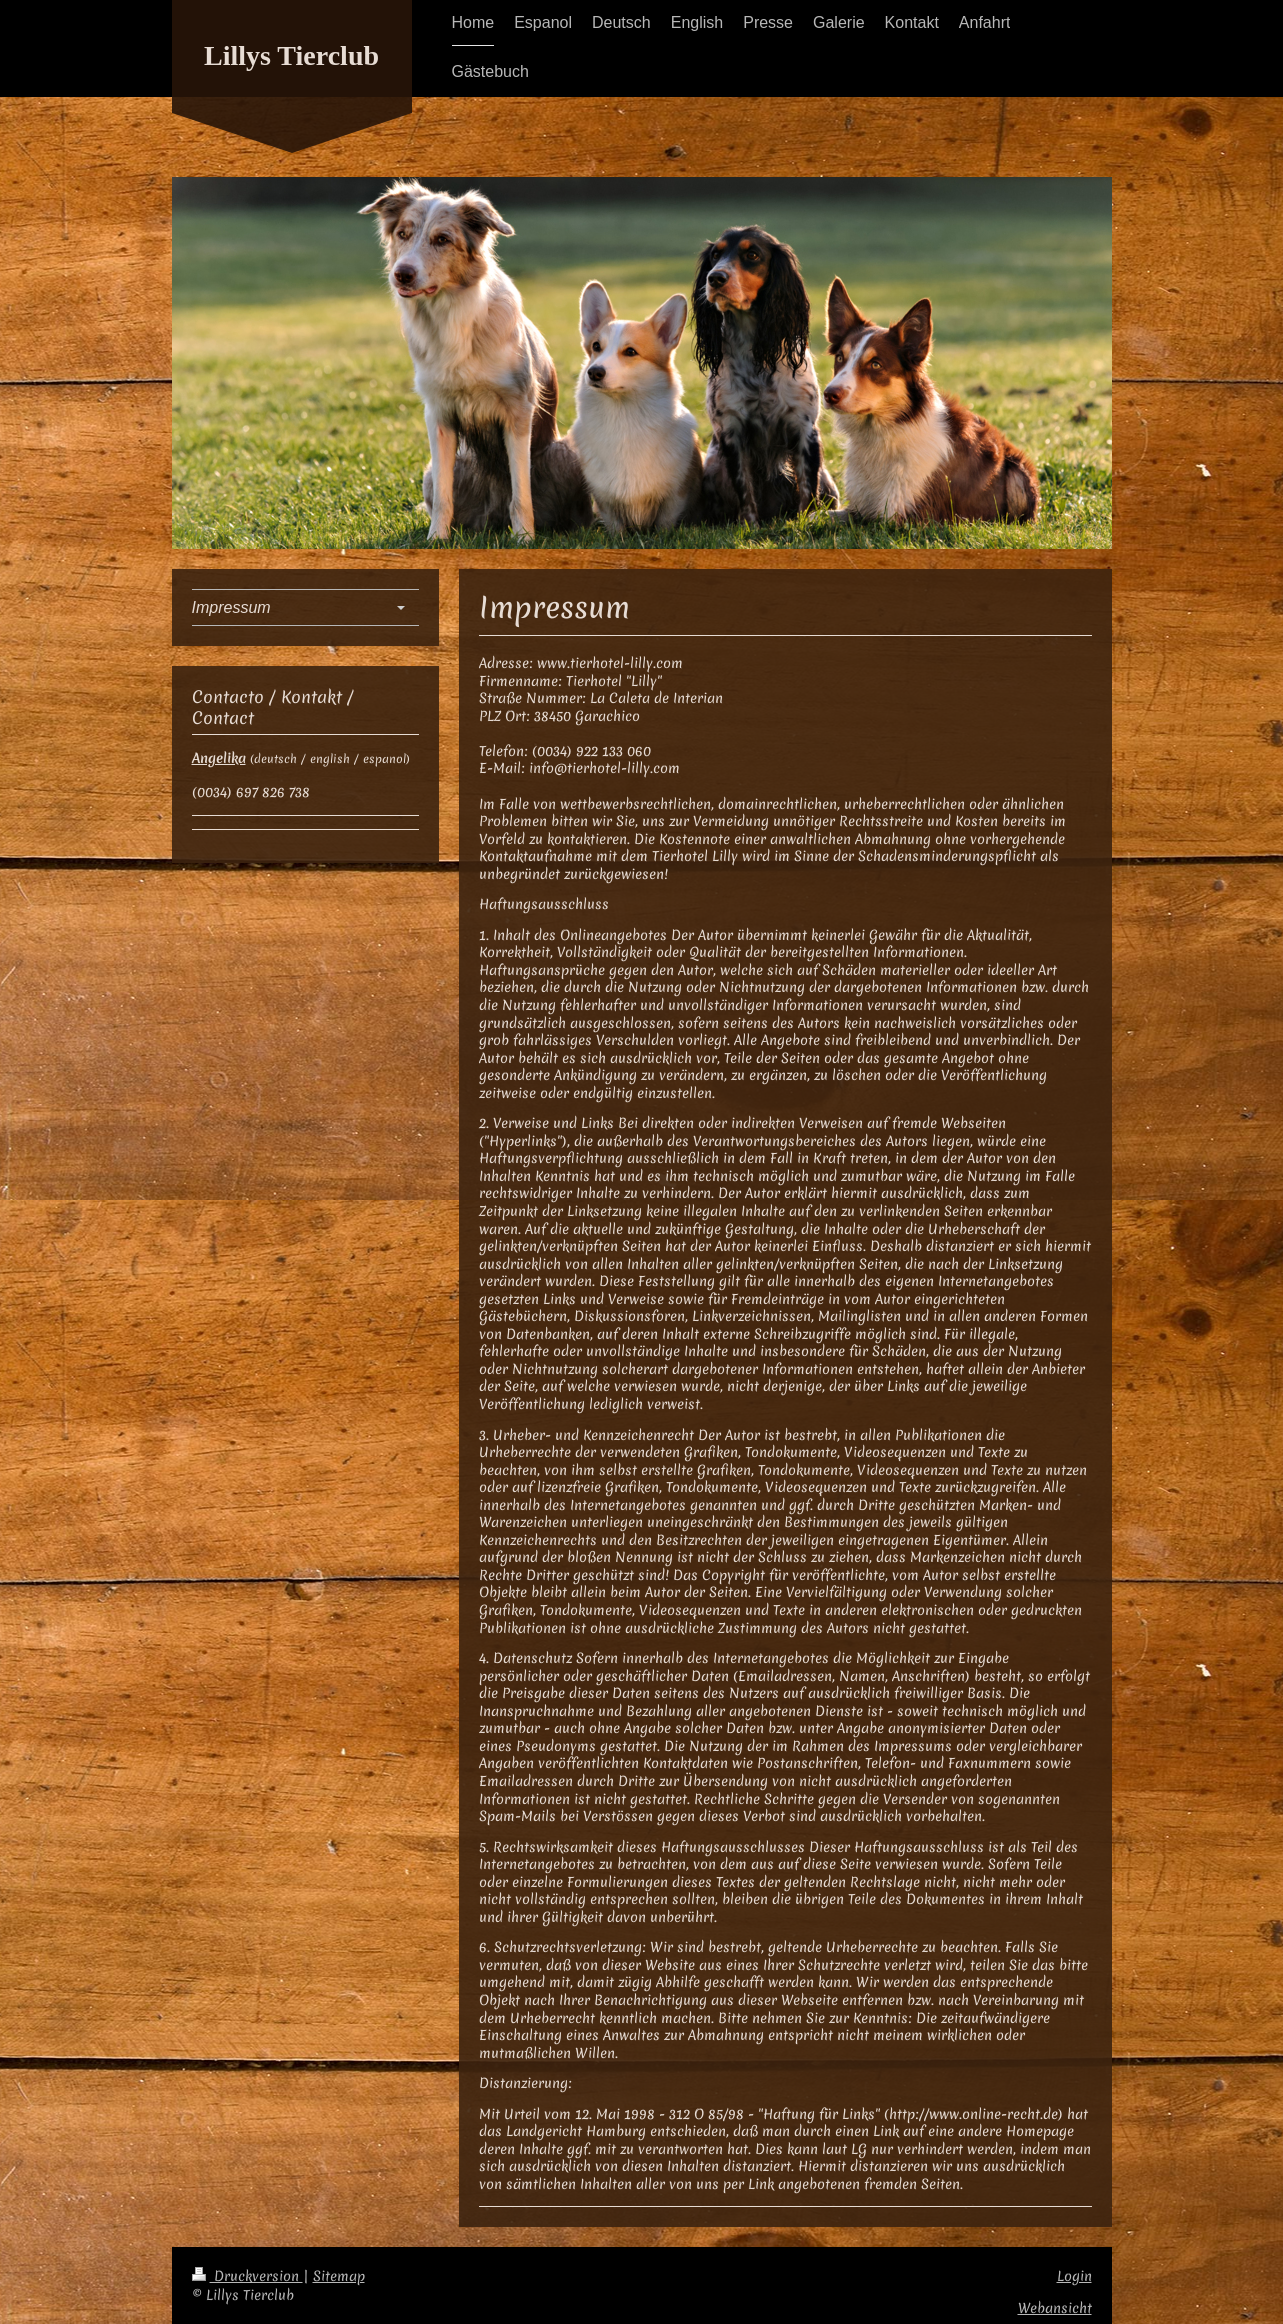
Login (1074, 2276)
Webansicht (1055, 2308)
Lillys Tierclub (291, 55)
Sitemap (339, 2276)
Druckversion (247, 2276)
